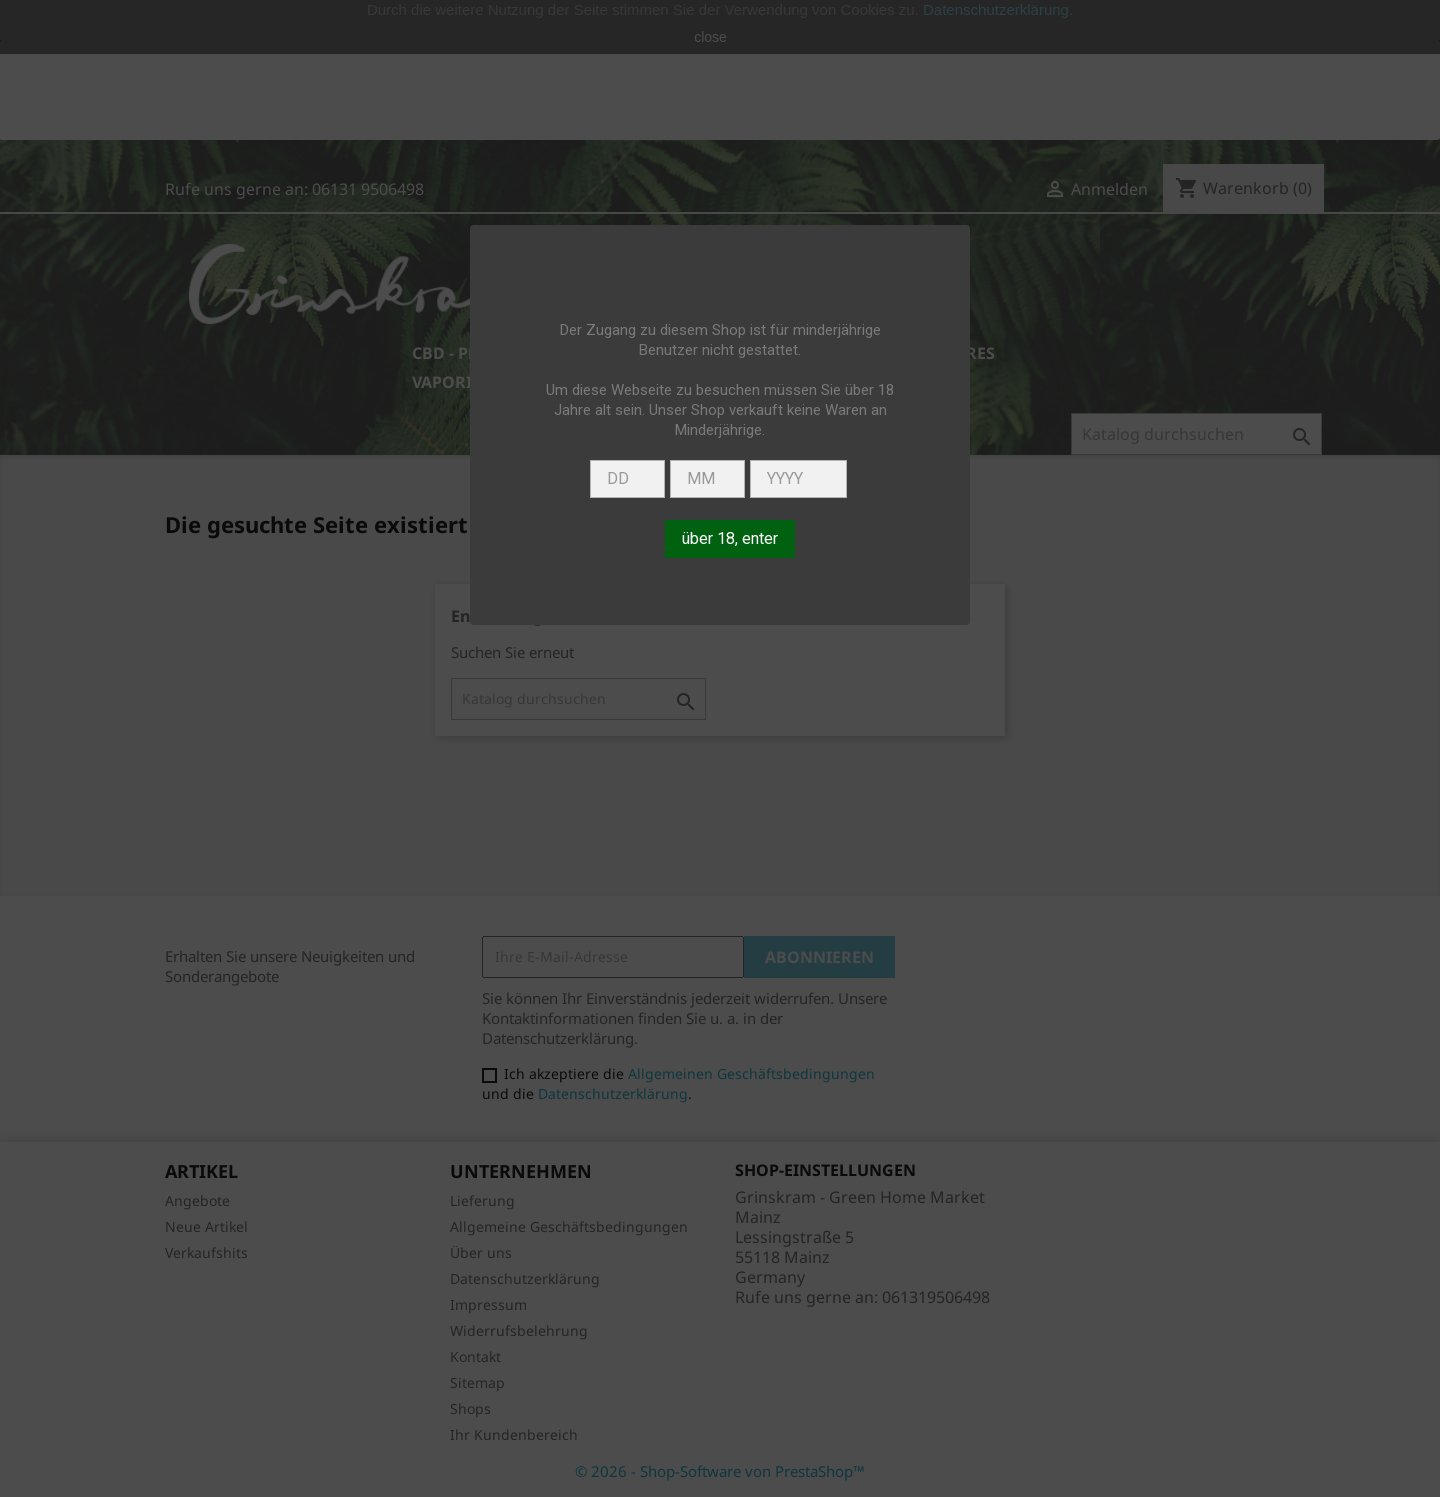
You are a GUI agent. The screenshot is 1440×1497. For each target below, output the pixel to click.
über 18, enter (730, 538)
